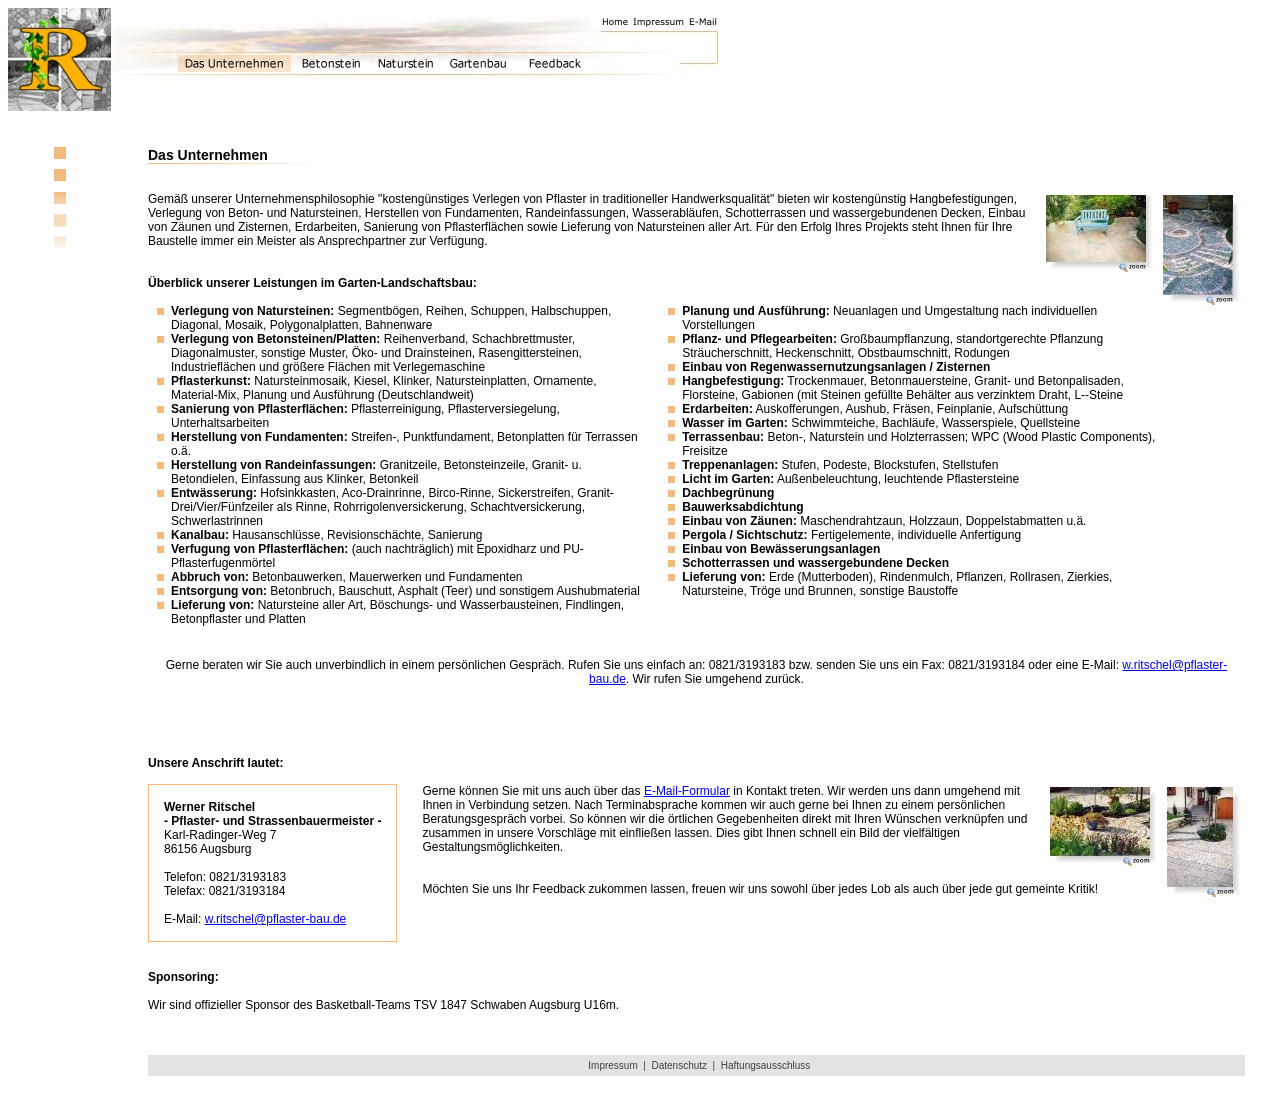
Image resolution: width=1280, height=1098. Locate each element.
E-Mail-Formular (687, 791)
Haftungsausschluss (766, 1065)
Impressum (612, 1065)
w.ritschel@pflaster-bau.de (276, 919)
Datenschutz (679, 1065)
